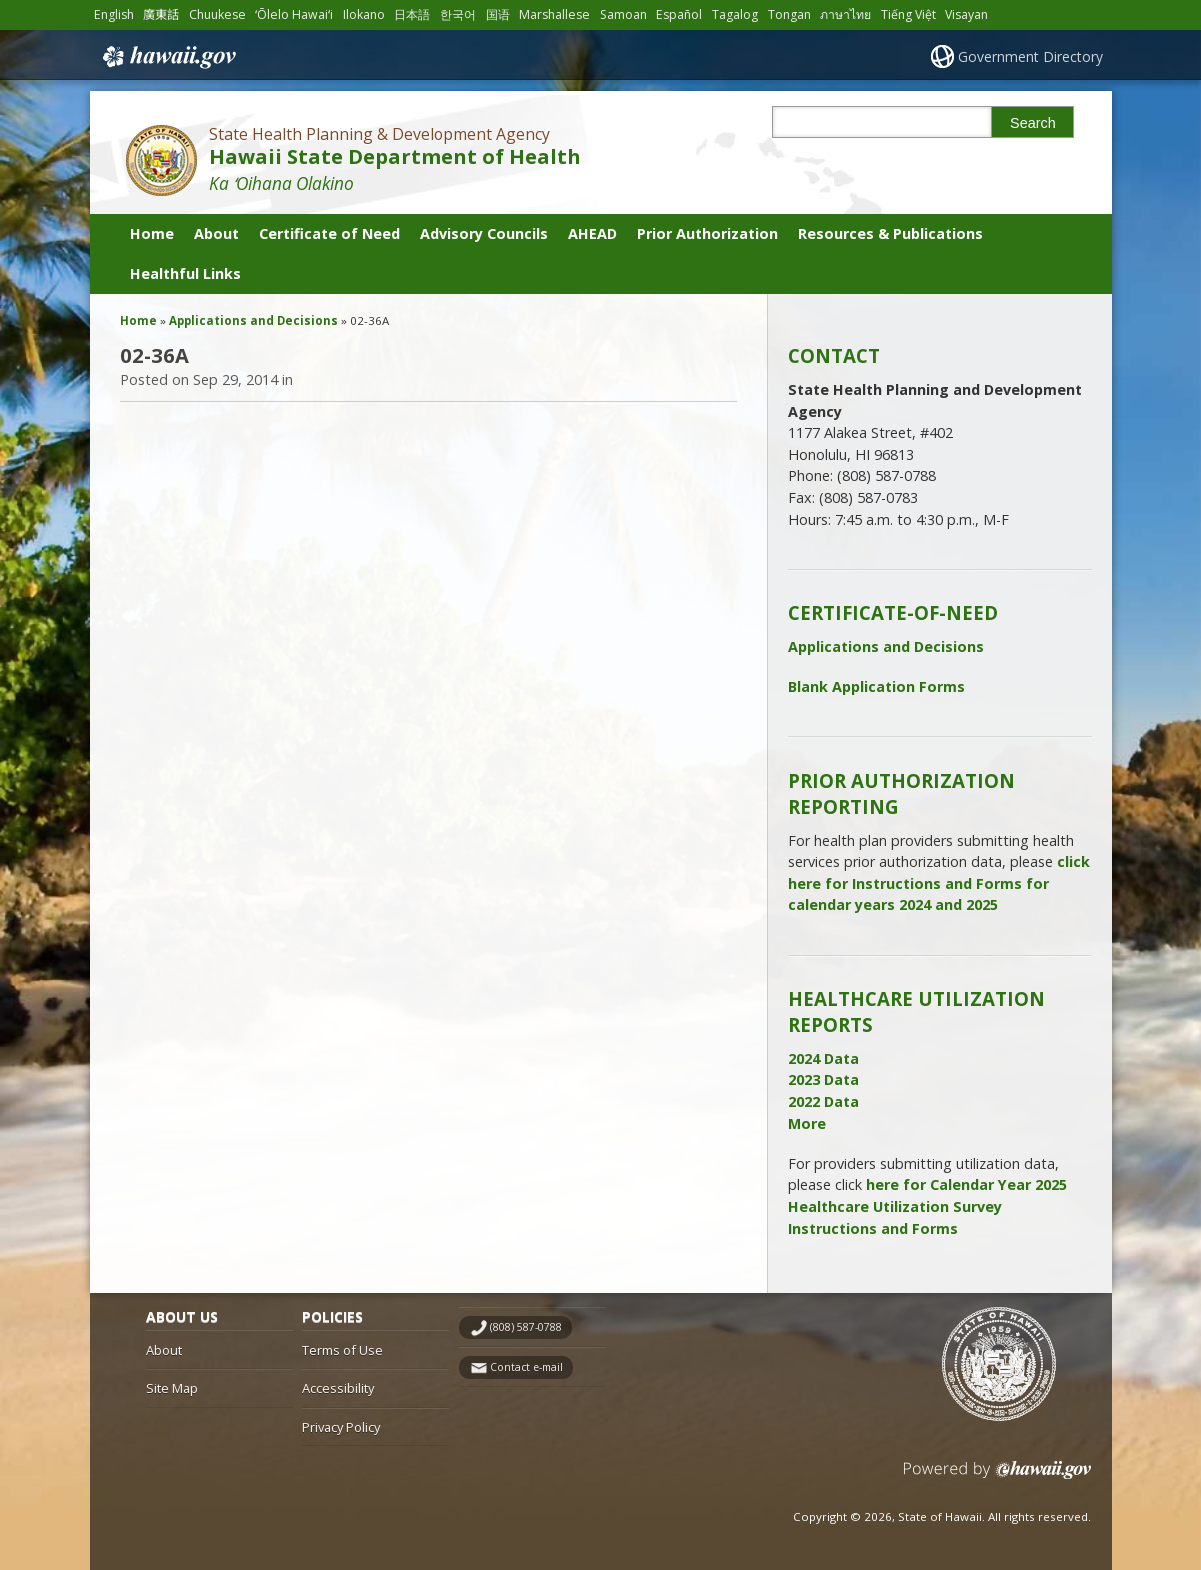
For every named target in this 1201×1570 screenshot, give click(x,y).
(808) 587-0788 (526, 1327)
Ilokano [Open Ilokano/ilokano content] (364, 14)
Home (152, 233)
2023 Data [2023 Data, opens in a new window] (823, 1079)
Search (1033, 123)
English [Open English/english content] (114, 14)
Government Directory (1030, 56)
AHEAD (592, 233)
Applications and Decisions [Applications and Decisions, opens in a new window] (886, 646)
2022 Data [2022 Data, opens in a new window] (823, 1101)
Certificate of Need (329, 233)
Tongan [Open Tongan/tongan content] (789, 14)
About (216, 233)
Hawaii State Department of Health (395, 156)
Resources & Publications (890, 233)
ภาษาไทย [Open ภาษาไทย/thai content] (845, 14)
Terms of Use (342, 1350)
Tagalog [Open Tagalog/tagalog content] (735, 14)
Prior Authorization (707, 233)
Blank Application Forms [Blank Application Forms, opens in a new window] (876, 686)
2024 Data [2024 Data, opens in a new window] (823, 1058)
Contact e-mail (526, 1367)
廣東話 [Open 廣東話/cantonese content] (161, 14)
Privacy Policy (341, 1427)
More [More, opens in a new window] (807, 1123)
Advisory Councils (484, 233)
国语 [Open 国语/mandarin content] (498, 14)
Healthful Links (185, 273)
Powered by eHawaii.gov (997, 1477)
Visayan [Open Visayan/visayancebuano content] (966, 14)
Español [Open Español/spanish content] (679, 14)
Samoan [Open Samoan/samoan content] (623, 14)
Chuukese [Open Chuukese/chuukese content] (217, 14)
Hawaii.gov (167, 57)
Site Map (172, 1388)
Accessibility (338, 1388)
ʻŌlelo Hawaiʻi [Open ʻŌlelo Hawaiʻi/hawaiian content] (294, 14)
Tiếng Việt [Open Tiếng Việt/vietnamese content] (908, 14)
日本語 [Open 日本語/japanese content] (412, 14)
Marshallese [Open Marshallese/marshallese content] (554, 14)
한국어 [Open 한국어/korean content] (458, 14)
